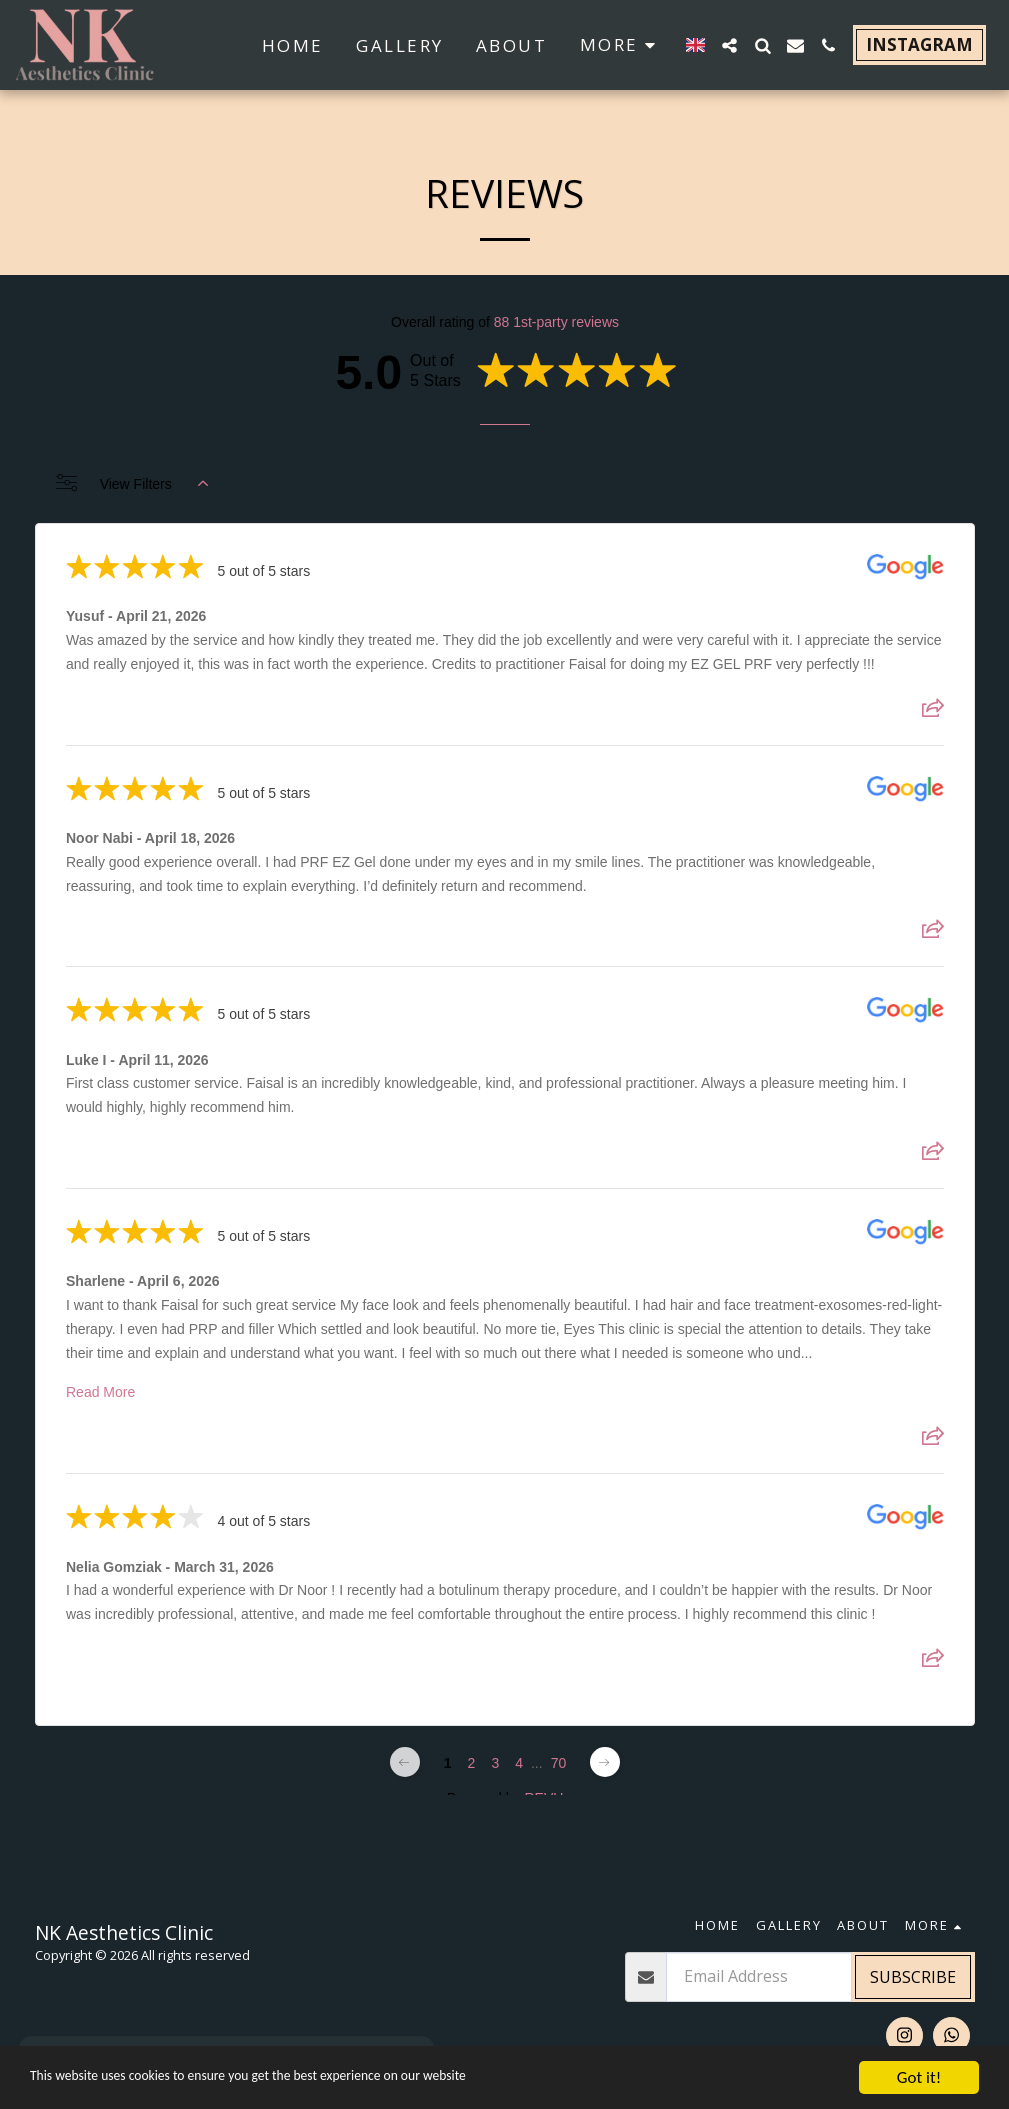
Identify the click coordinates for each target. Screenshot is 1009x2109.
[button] (729, 45)
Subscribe (913, 1977)
